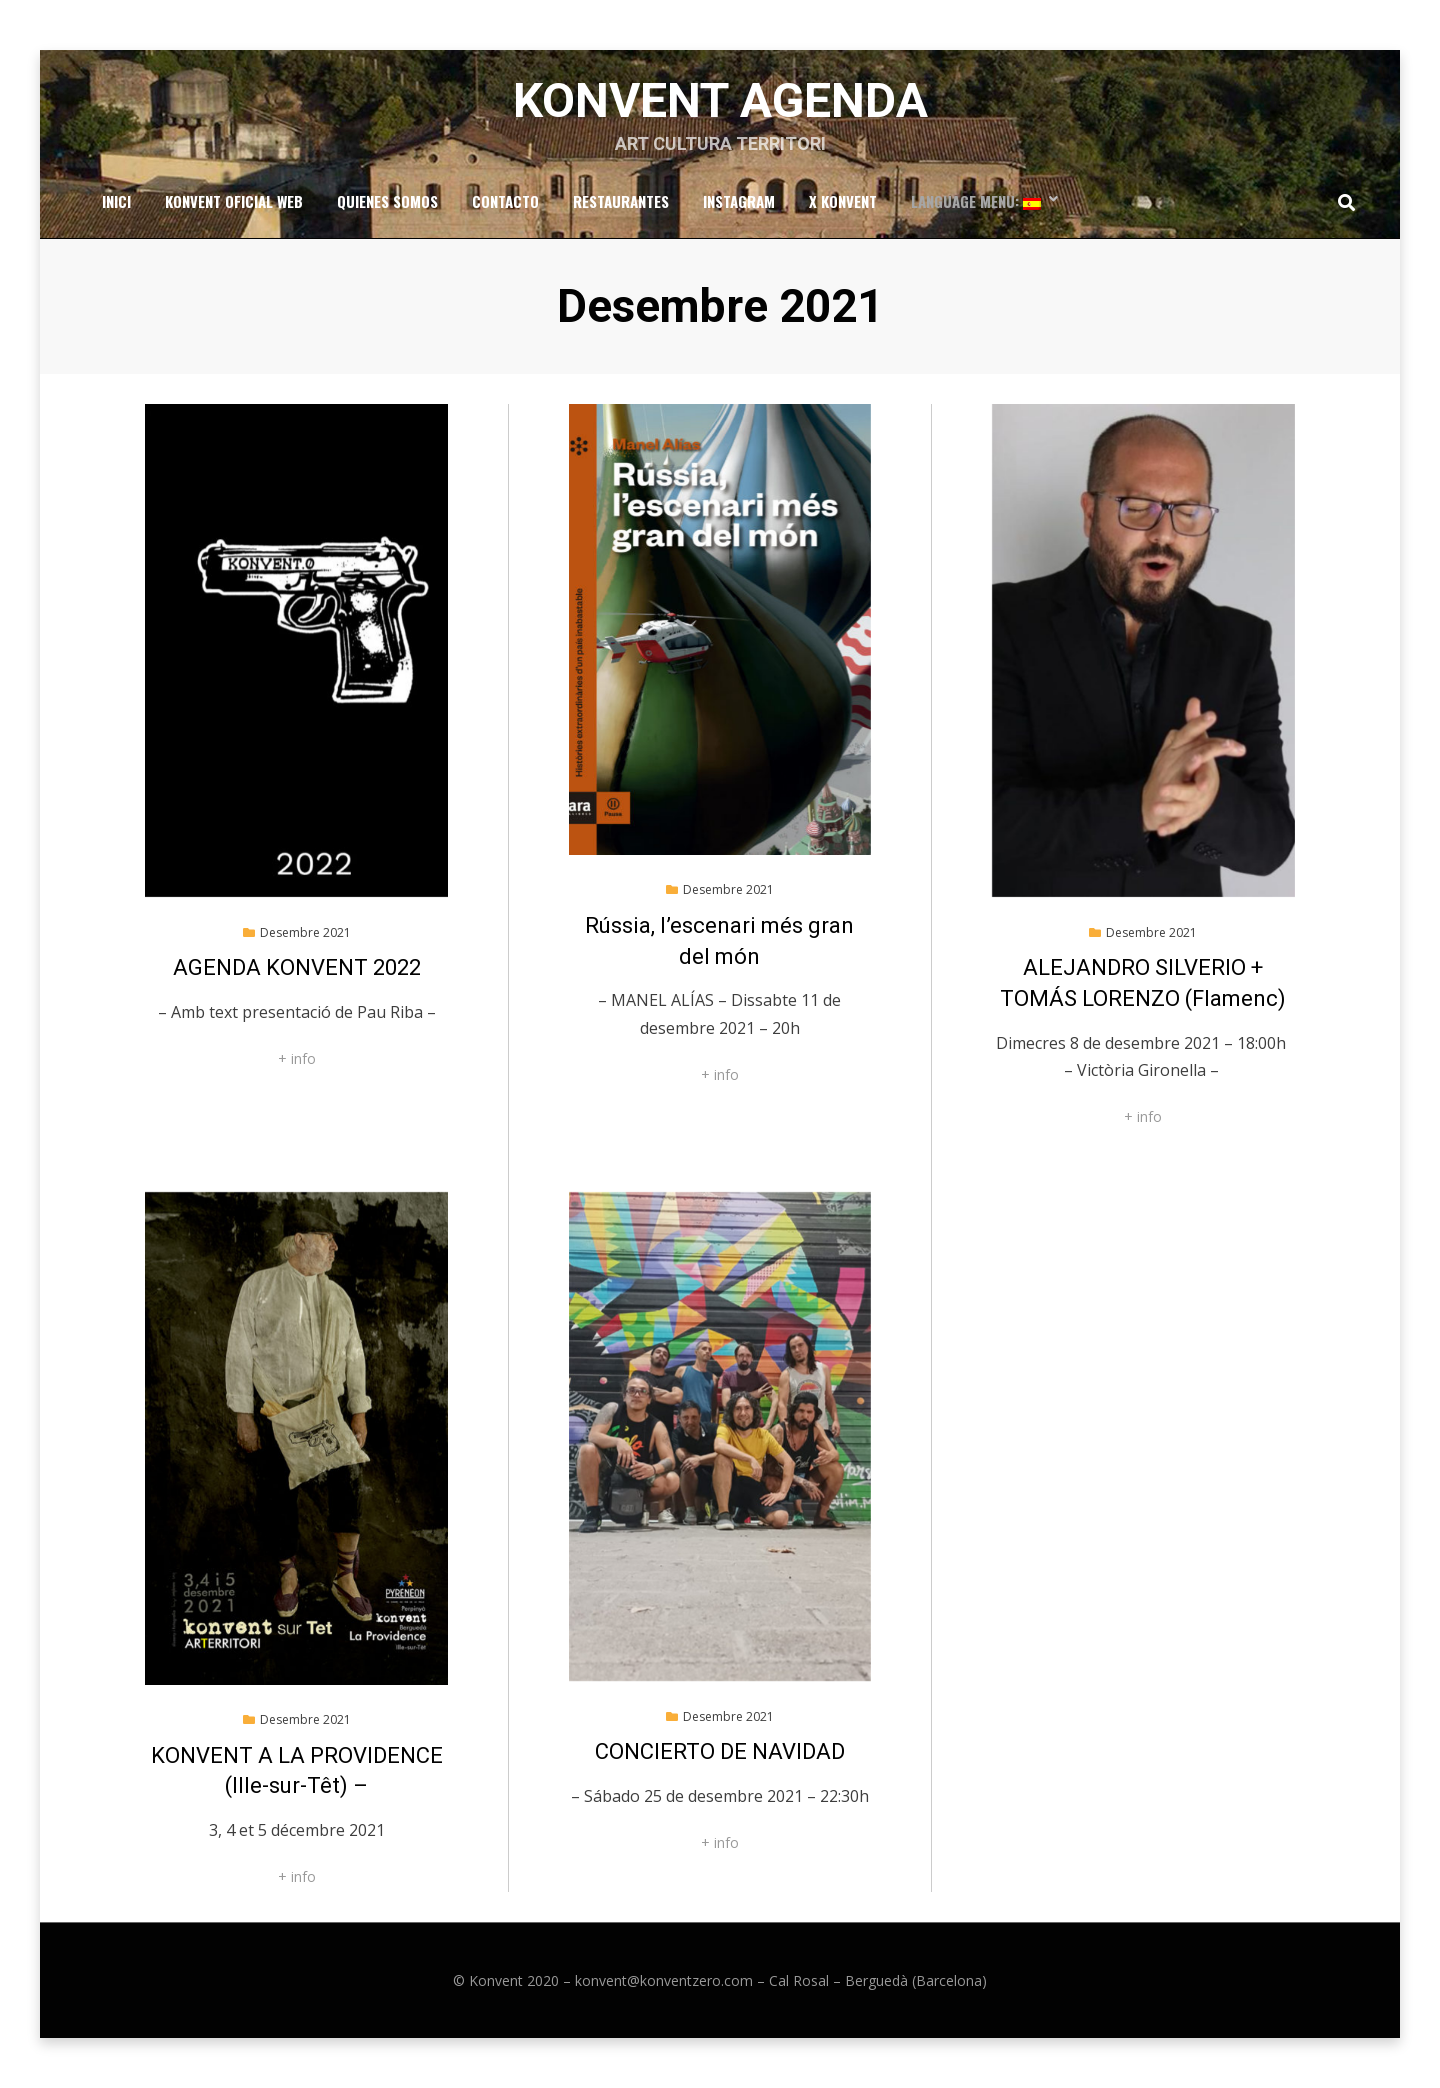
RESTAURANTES (621, 201)
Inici (116, 201)
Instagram (739, 201)
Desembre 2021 (305, 932)
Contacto (505, 201)
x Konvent (843, 201)
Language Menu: (976, 201)
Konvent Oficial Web (234, 201)
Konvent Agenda (720, 100)
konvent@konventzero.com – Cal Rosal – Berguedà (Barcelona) (781, 1980)
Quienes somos (387, 201)
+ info (297, 1058)
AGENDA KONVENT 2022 (297, 967)
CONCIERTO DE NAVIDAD (720, 1751)
